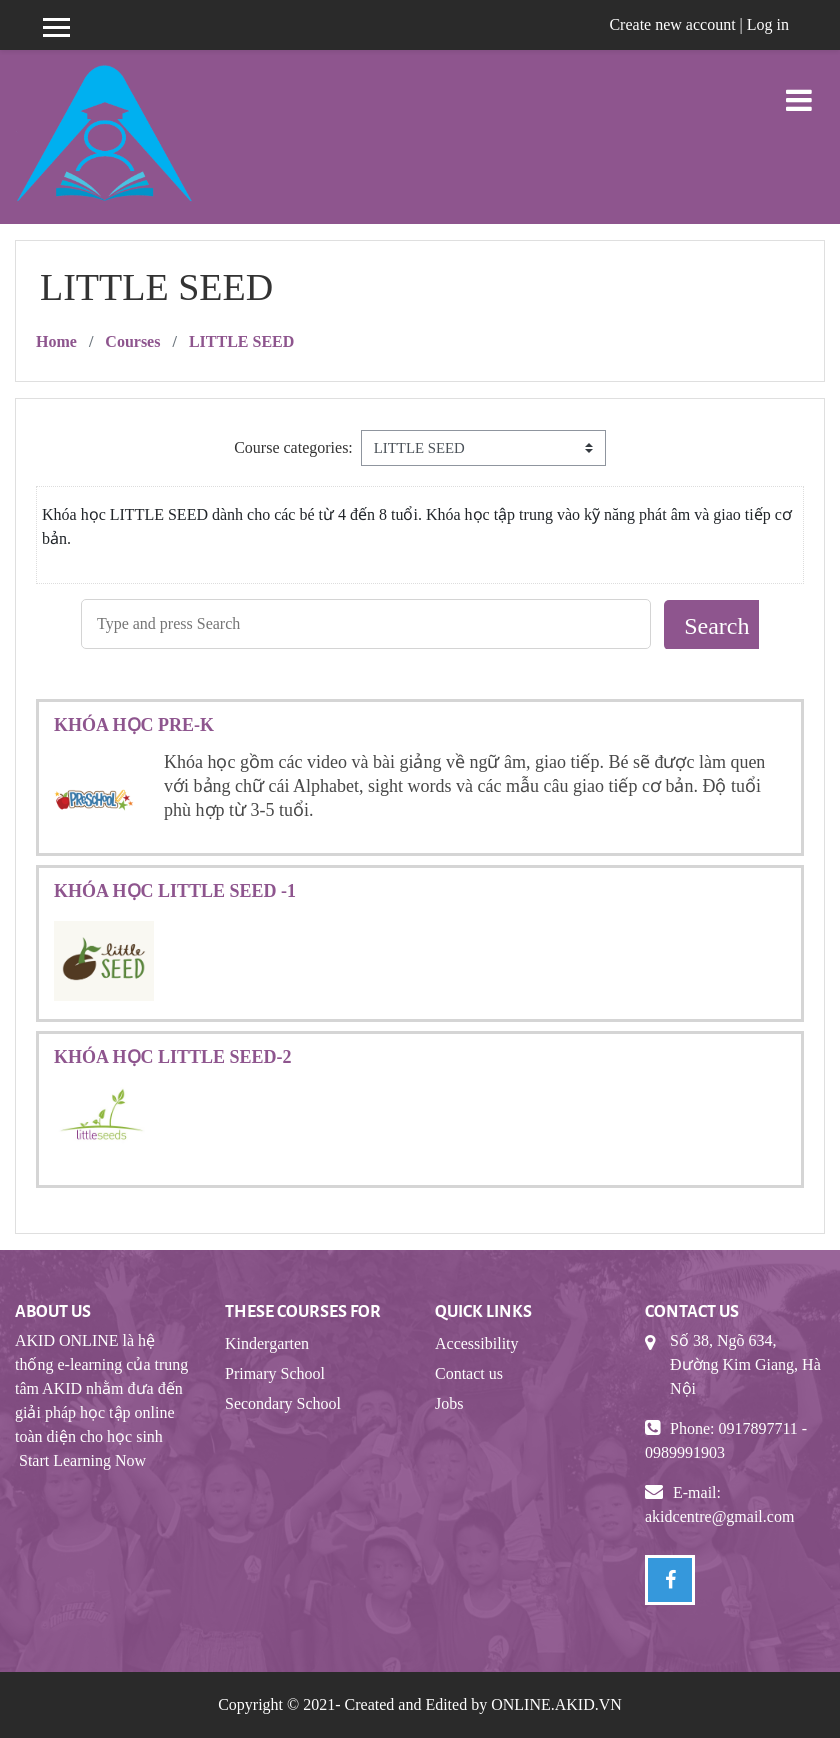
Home (56, 341)
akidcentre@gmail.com (719, 1516)
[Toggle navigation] (799, 89)
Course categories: (293, 447)
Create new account (672, 24)
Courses (132, 341)
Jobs (449, 1403)
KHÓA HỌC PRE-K (134, 725)
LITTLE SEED (241, 341)
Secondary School (283, 1403)
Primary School (275, 1373)
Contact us (469, 1373)
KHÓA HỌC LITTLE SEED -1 (175, 891)
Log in (768, 24)
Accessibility (477, 1343)
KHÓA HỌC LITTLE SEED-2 (173, 1057)
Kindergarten (267, 1343)
